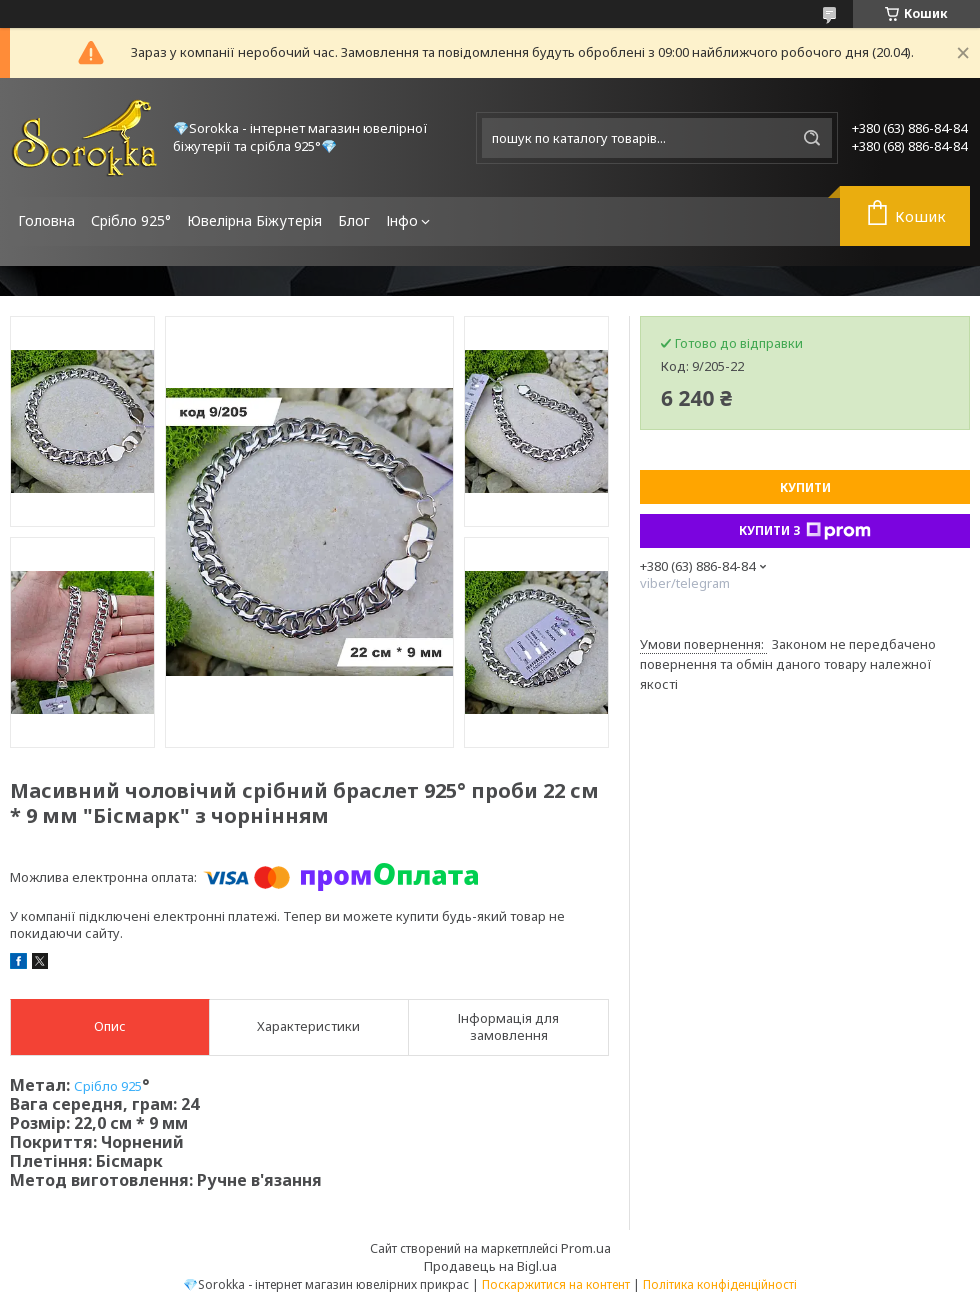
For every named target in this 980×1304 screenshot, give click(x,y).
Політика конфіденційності (720, 1284)
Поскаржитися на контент (556, 1284)
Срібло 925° (131, 220)
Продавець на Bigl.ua (490, 1266)
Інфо (402, 220)
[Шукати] (812, 138)
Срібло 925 (108, 1086)
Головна (46, 220)
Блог (354, 220)
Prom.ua (586, 1248)
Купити (805, 487)
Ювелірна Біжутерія (254, 220)
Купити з (805, 531)
